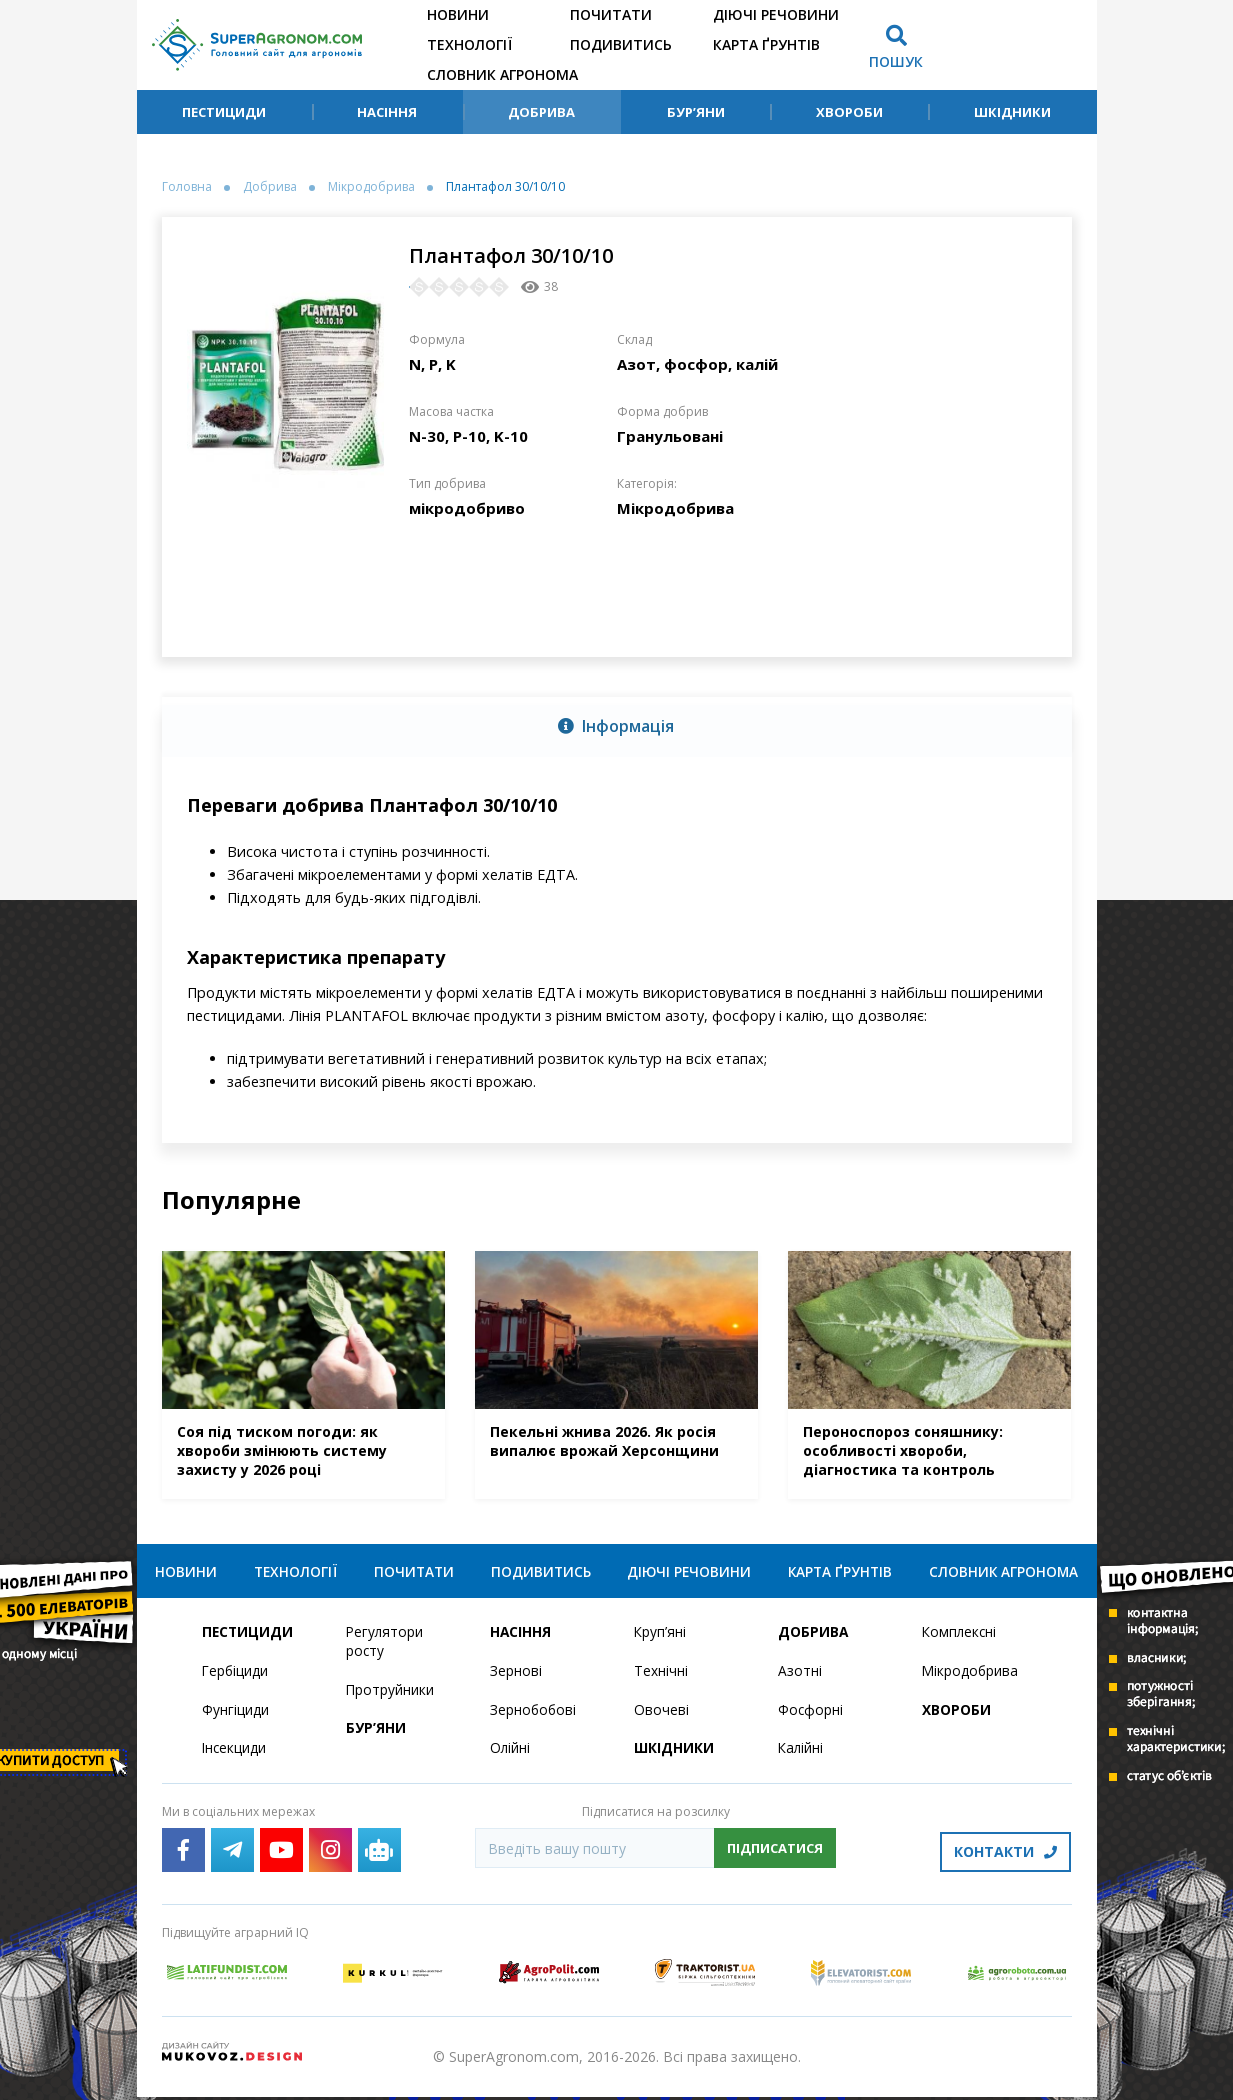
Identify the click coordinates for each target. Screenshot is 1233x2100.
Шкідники (1012, 112)
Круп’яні (660, 1638)
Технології (469, 44)
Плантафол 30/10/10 (505, 187)
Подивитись (621, 44)
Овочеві (661, 1716)
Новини (458, 14)
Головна (187, 187)
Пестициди (224, 112)
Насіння (387, 112)
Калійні (801, 1755)
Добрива (541, 112)
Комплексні (960, 1638)
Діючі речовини (776, 14)
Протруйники (390, 1696)
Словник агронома (502, 74)
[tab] (617, 727)
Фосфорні (811, 1716)
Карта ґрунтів (766, 44)
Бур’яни (696, 112)
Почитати (611, 14)
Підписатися (775, 1855)
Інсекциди (235, 1755)
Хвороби (849, 112)
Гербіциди (236, 1677)
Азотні (800, 1677)
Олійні (510, 1755)
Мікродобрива (371, 187)
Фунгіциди (235, 1716)
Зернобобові (534, 1716)
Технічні (661, 1677)
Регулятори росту (385, 1648)
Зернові (516, 1677)
